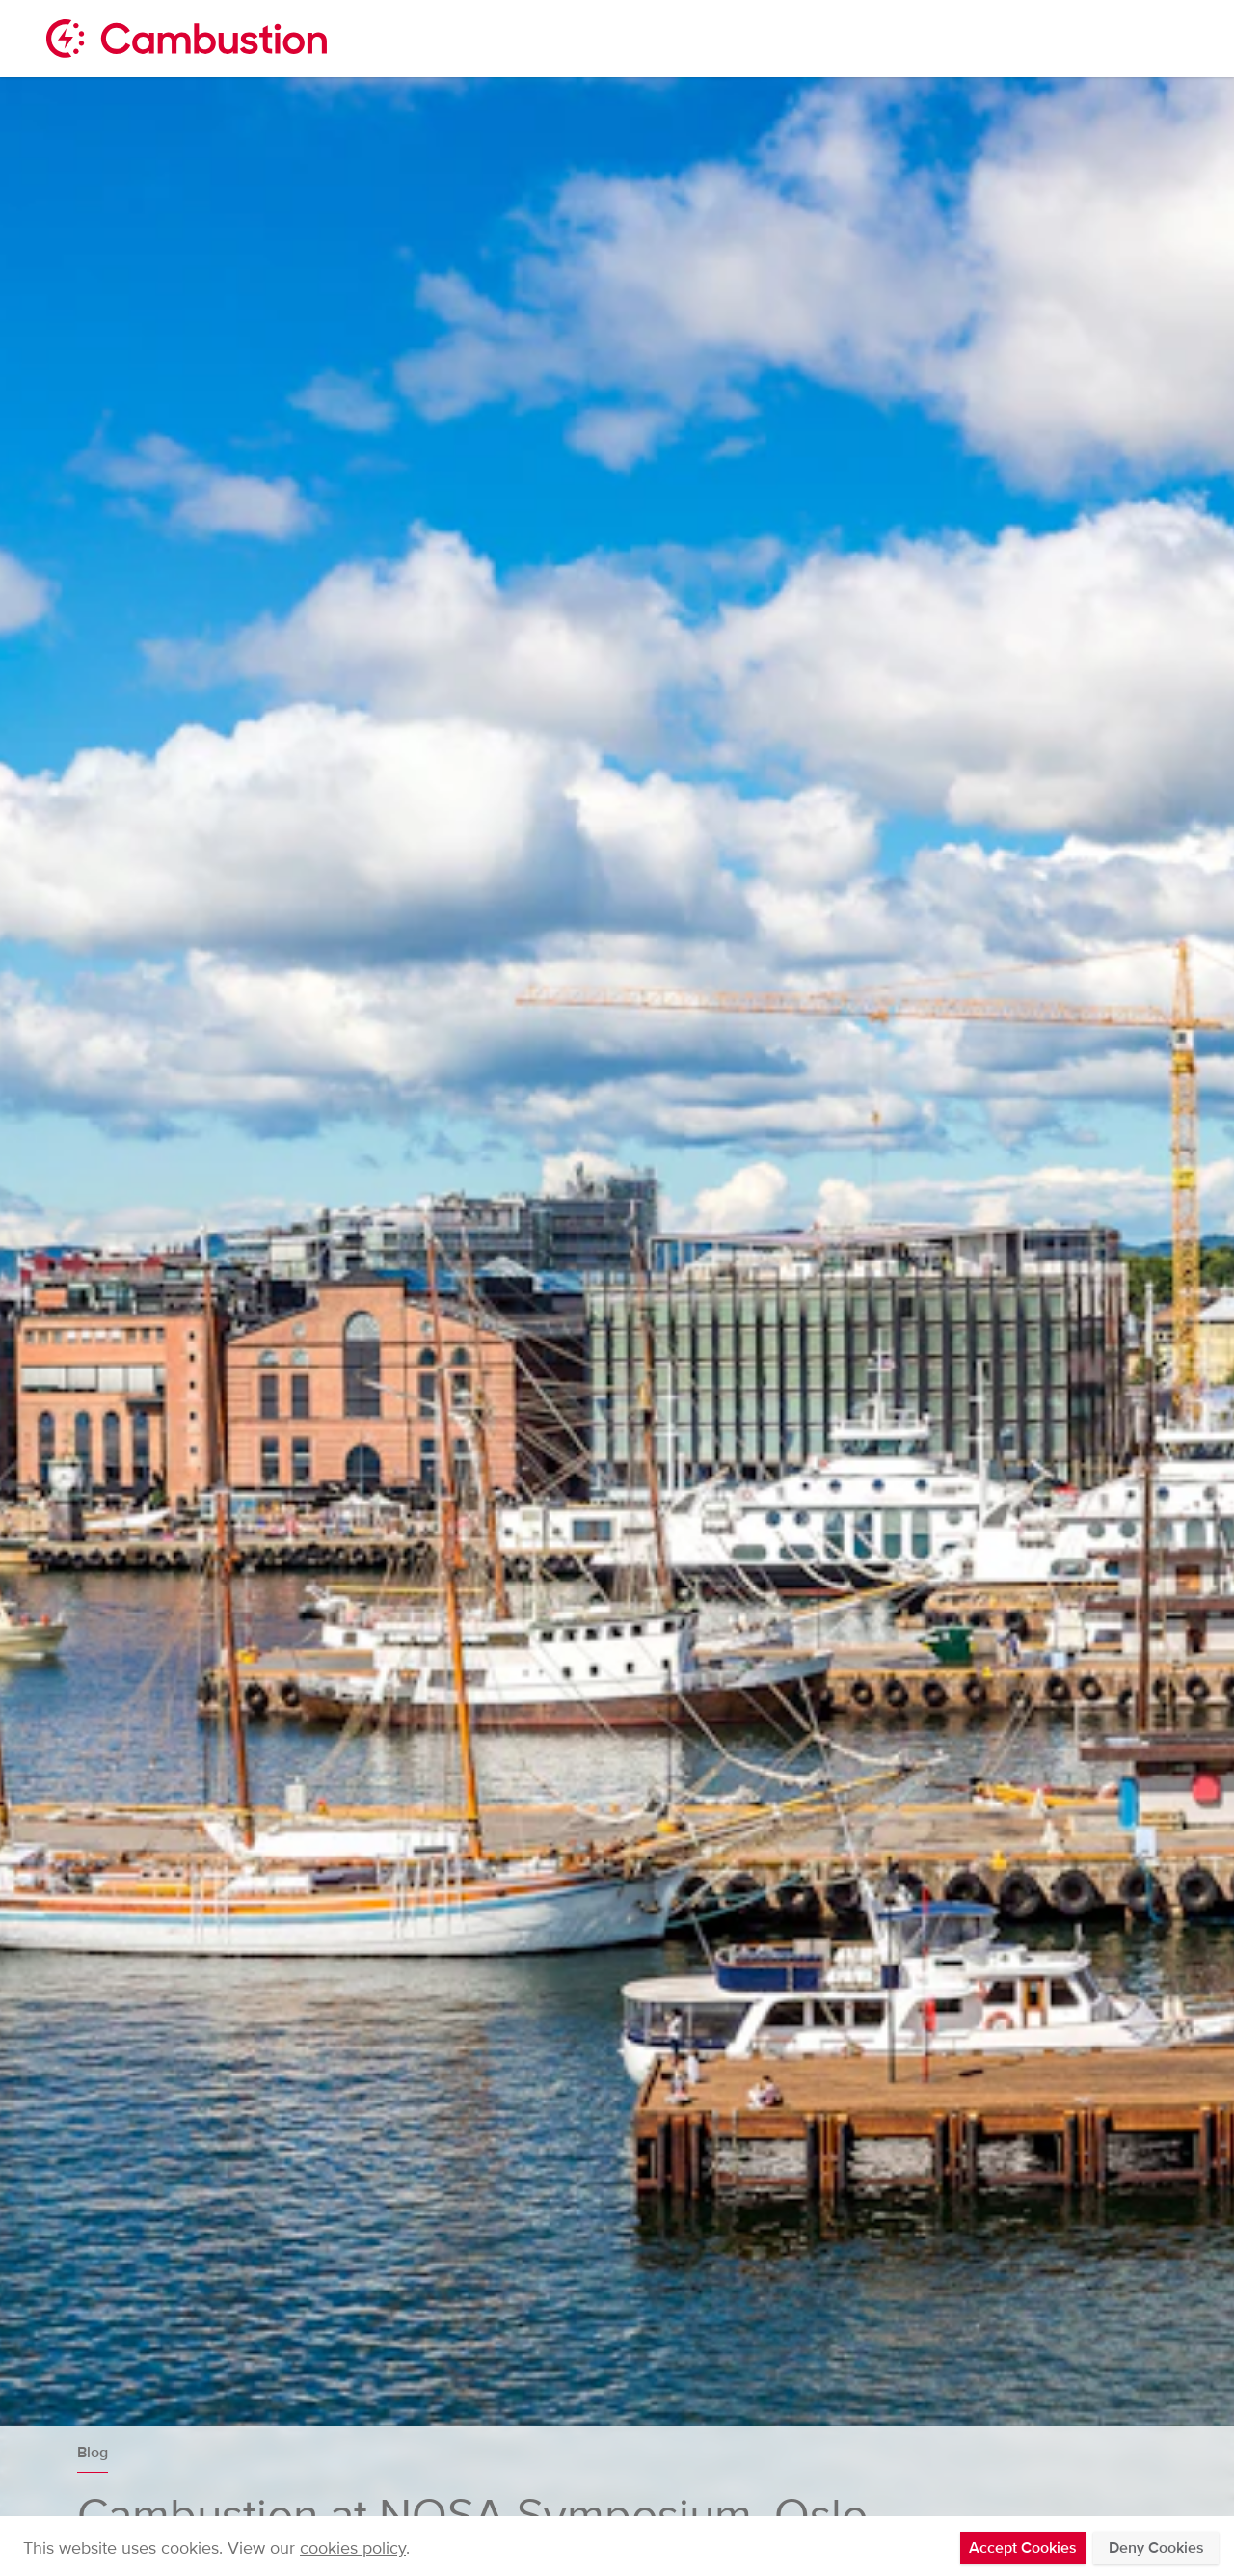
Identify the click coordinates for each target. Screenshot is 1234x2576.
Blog (92, 2452)
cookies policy (353, 2548)
